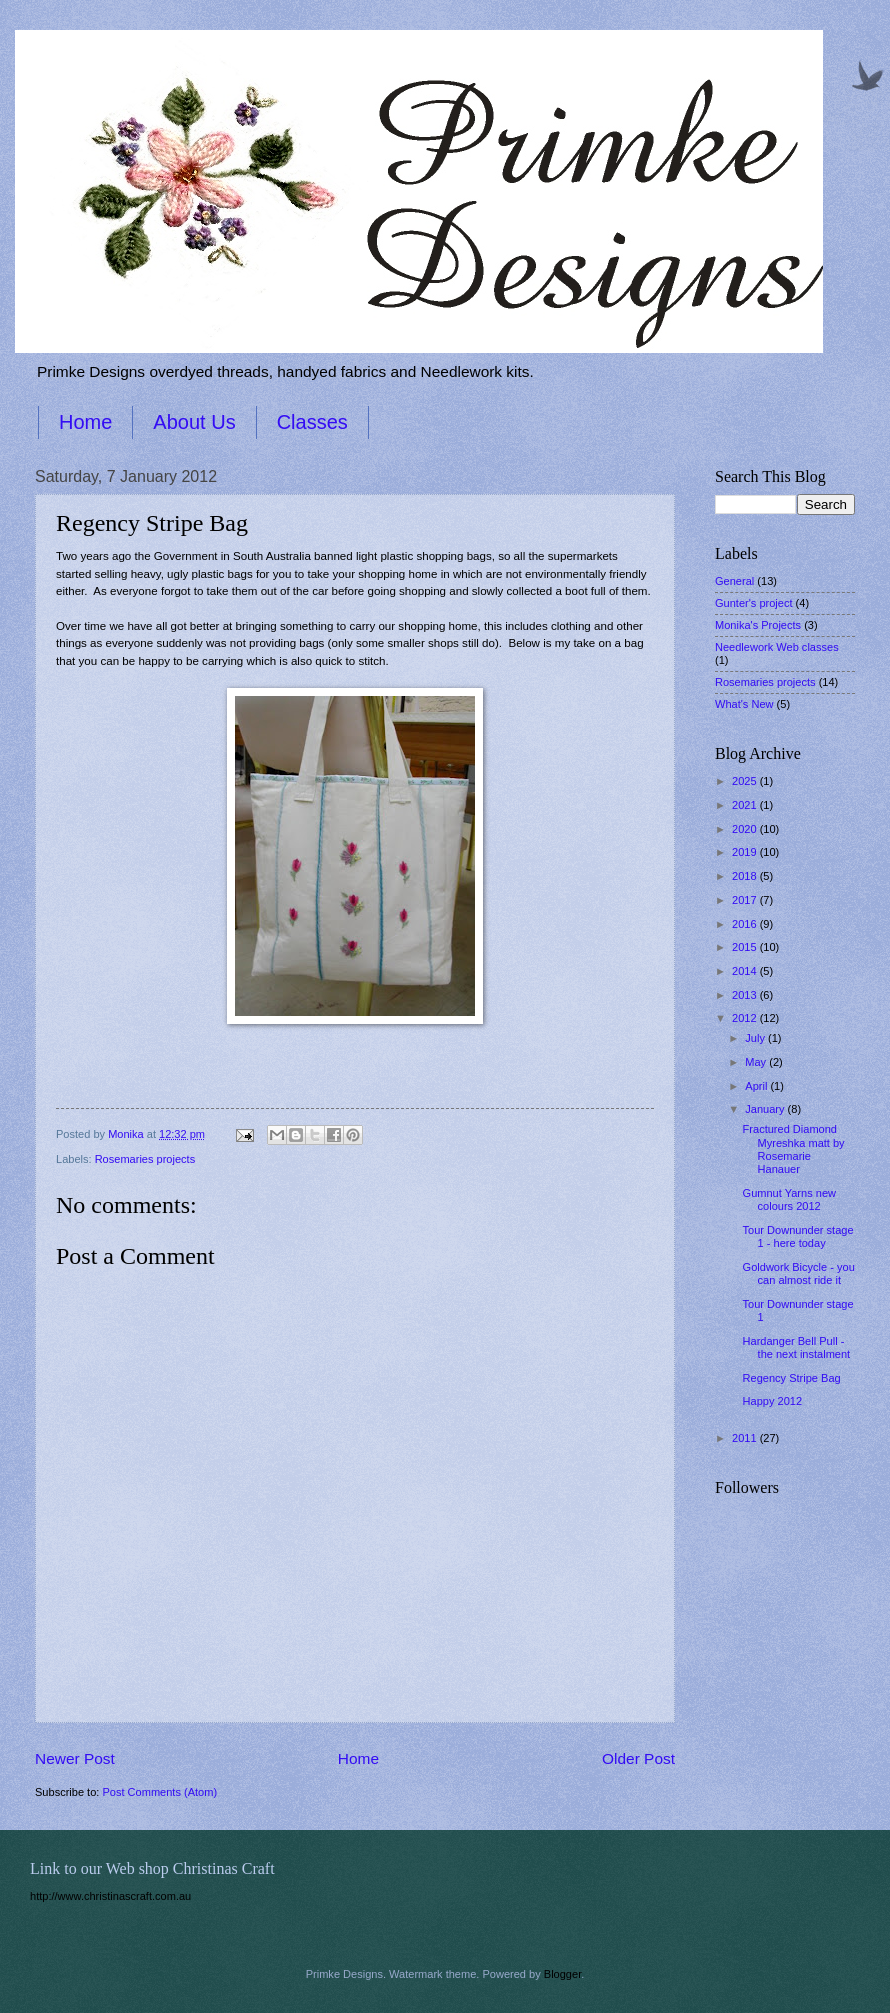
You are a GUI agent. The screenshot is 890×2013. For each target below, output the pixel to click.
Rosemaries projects (145, 1159)
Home (85, 422)
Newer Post (75, 1758)
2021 (746, 805)
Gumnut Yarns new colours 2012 (789, 1199)
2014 (746, 971)
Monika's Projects (758, 625)
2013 (746, 995)
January (766, 1109)
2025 (746, 781)
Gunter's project (754, 603)
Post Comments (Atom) (159, 1792)
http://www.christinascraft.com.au (110, 1896)
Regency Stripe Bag (792, 1378)
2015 (746, 947)
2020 (746, 829)
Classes (312, 422)
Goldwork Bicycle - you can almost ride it (799, 1273)
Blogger (562, 1974)
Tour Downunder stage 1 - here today (798, 1236)
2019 (746, 852)
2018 (746, 876)
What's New (744, 704)
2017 (746, 900)
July (756, 1038)
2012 (746, 1018)
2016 (746, 924)
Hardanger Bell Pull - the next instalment (797, 1347)
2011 (746, 1438)
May (757, 1062)
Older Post (638, 1758)
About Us (194, 422)
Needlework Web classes (777, 647)
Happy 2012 (773, 1401)
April (757, 1086)
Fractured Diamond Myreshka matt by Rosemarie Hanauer (794, 1149)
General (734, 581)
